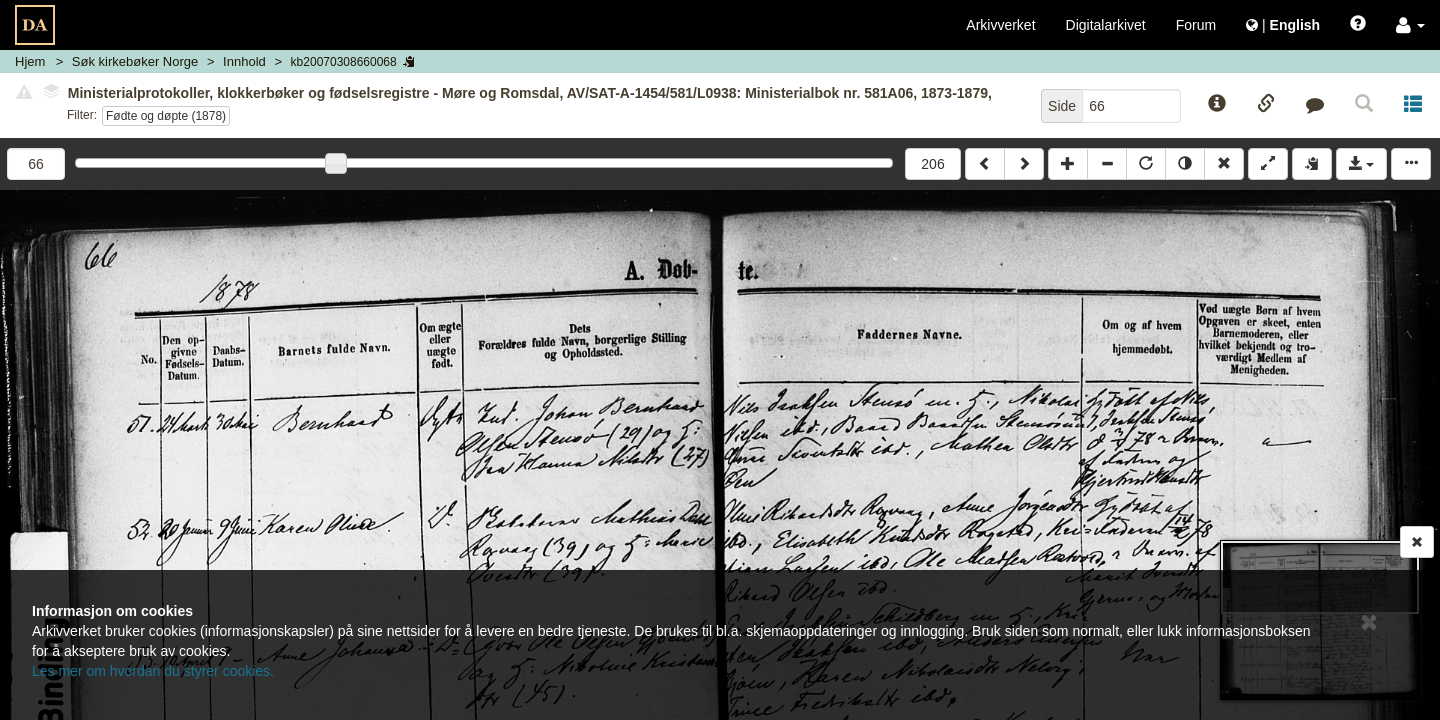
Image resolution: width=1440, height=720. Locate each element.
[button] (1410, 25)
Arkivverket (1000, 25)
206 (932, 164)
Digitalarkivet (1106, 25)
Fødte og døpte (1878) (166, 116)
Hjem (30, 61)
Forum (1196, 25)
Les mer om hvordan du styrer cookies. (153, 671)
